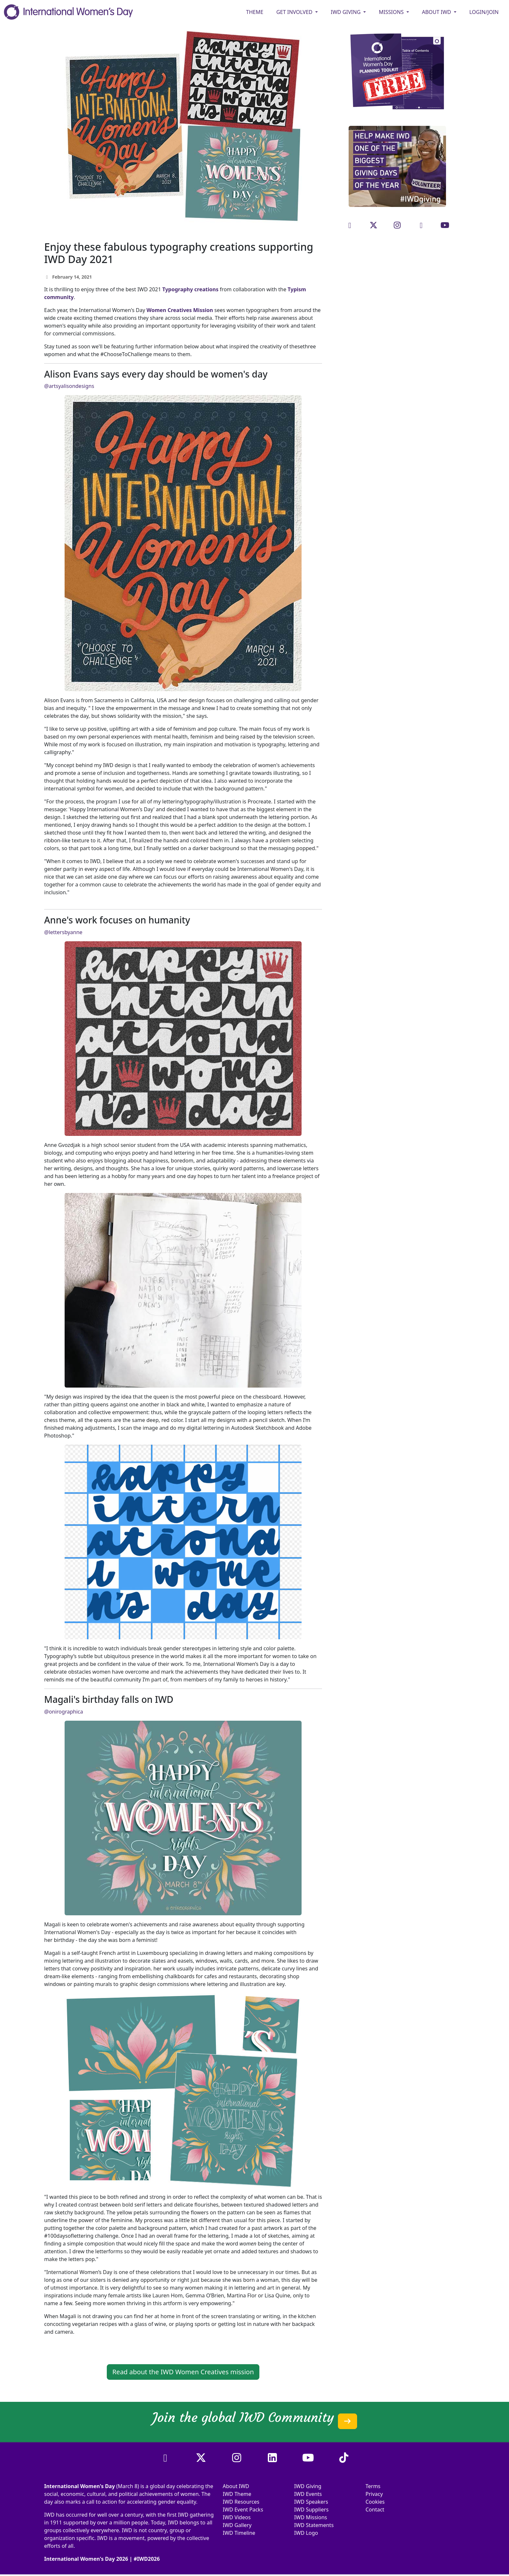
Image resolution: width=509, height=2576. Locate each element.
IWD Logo (306, 2532)
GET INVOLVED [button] (295, 12)
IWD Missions (310, 2517)
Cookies (375, 2501)
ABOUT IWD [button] (437, 12)
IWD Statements (314, 2525)
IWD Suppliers (311, 2509)
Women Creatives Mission (179, 310)
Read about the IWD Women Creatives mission (183, 2371)
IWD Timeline (239, 2532)
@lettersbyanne (63, 932)
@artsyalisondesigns (69, 386)
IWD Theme (237, 2494)
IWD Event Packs (243, 2509)
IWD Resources (241, 2501)
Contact (375, 2509)
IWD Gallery (237, 2525)
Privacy (374, 2494)
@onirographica (63, 1711)
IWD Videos (237, 2517)
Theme (254, 12)
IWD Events (308, 2494)
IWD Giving (307, 2486)
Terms (373, 2486)
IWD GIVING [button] (346, 12)
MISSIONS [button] (392, 12)
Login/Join (484, 12)
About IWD (236, 2486)
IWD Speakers (311, 2501)
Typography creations (190, 289)
